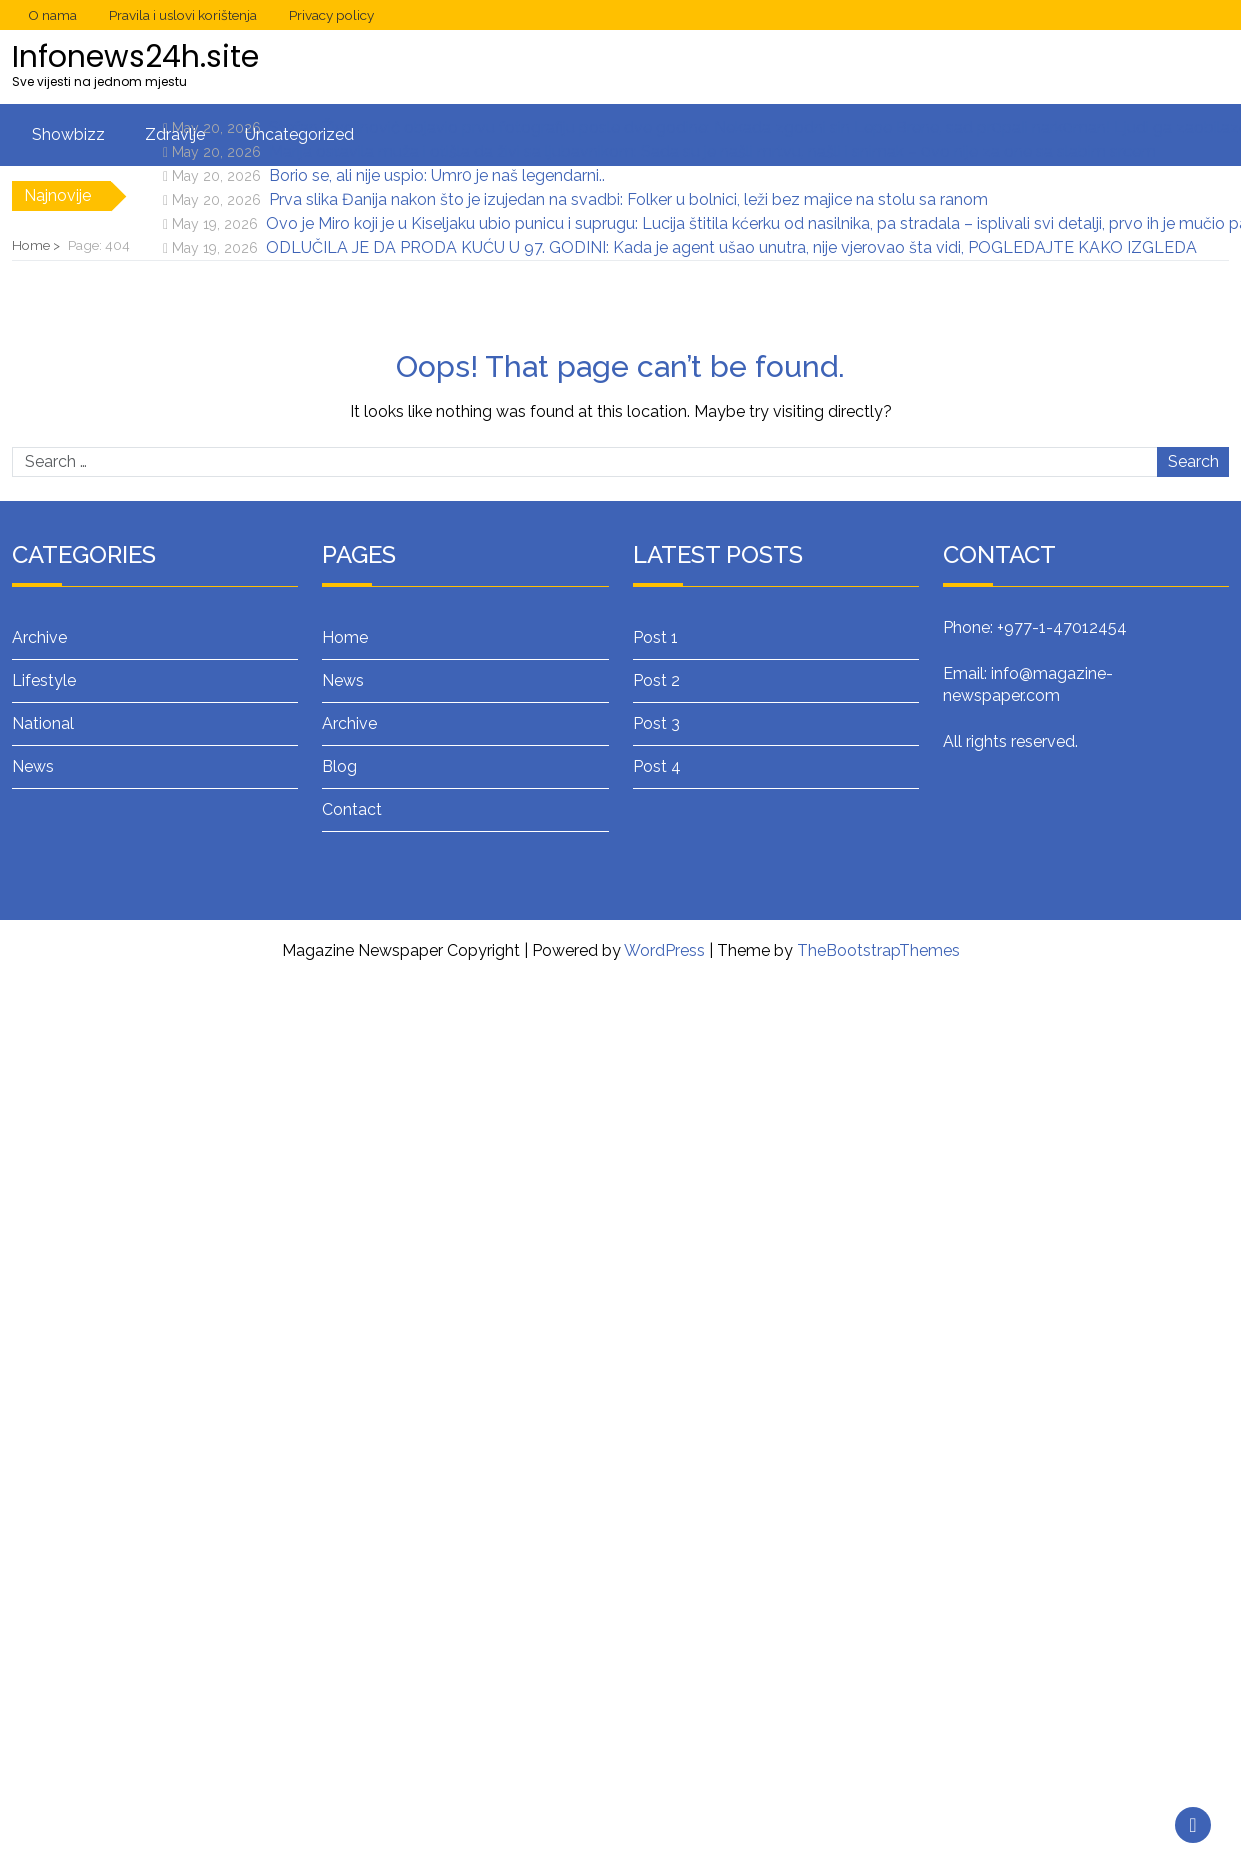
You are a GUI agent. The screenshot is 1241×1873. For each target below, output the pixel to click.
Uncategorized (299, 134)
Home (345, 637)
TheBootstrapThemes (878, 950)
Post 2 (656, 680)
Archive (39, 637)
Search (1193, 461)
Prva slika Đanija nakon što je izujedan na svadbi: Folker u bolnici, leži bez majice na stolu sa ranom (628, 199)
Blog (339, 766)
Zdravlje (175, 134)
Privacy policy (331, 15)
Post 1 (655, 637)
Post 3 (656, 723)
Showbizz (68, 134)
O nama (52, 15)
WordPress (664, 950)
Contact (352, 809)
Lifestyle (44, 680)
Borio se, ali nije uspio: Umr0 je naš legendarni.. (437, 175)
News (33, 766)
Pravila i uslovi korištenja (183, 15)
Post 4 (657, 766)
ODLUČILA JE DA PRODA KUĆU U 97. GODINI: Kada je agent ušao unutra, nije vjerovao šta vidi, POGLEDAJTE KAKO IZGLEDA (731, 247)
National (43, 723)
